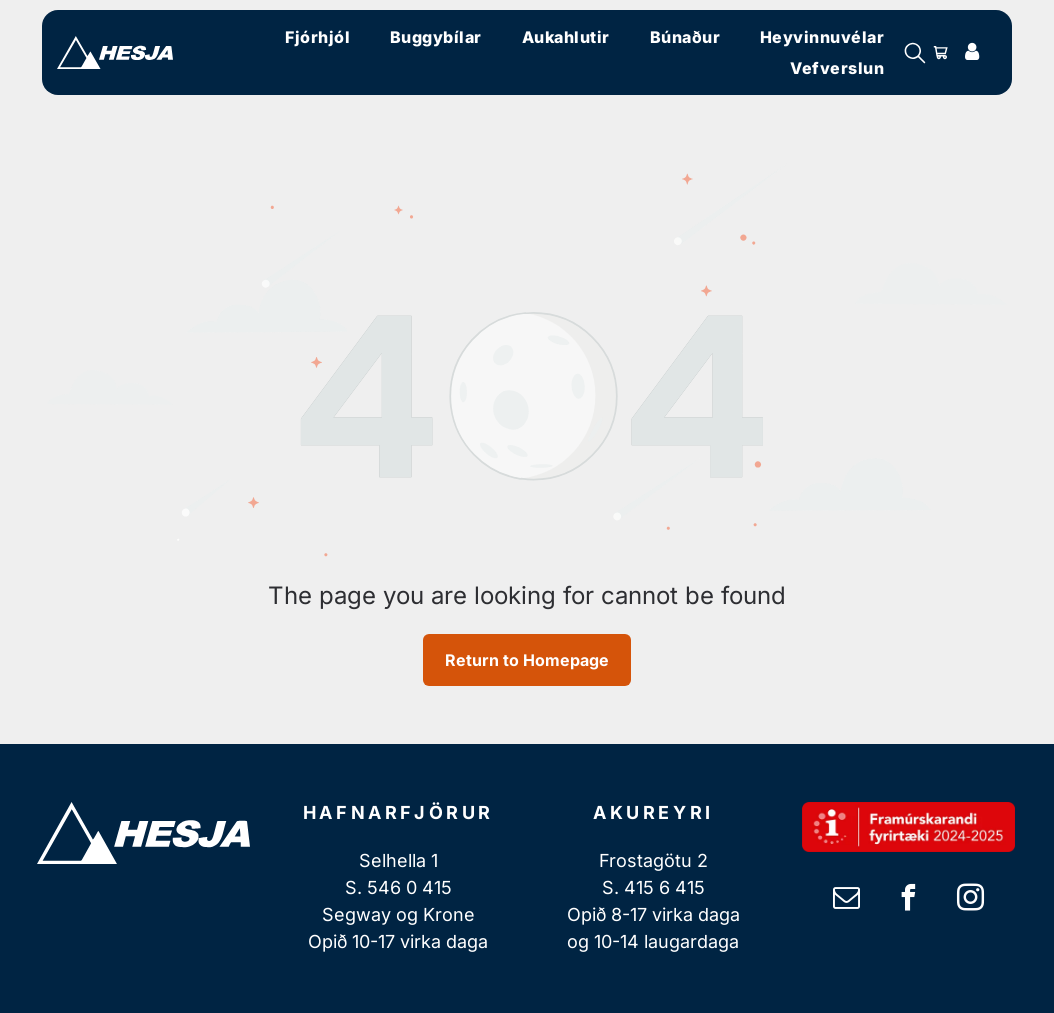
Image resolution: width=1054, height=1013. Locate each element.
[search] (915, 54)
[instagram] (970, 900)
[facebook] (908, 900)
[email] (846, 900)
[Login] (972, 52)
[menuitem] (317, 37)
